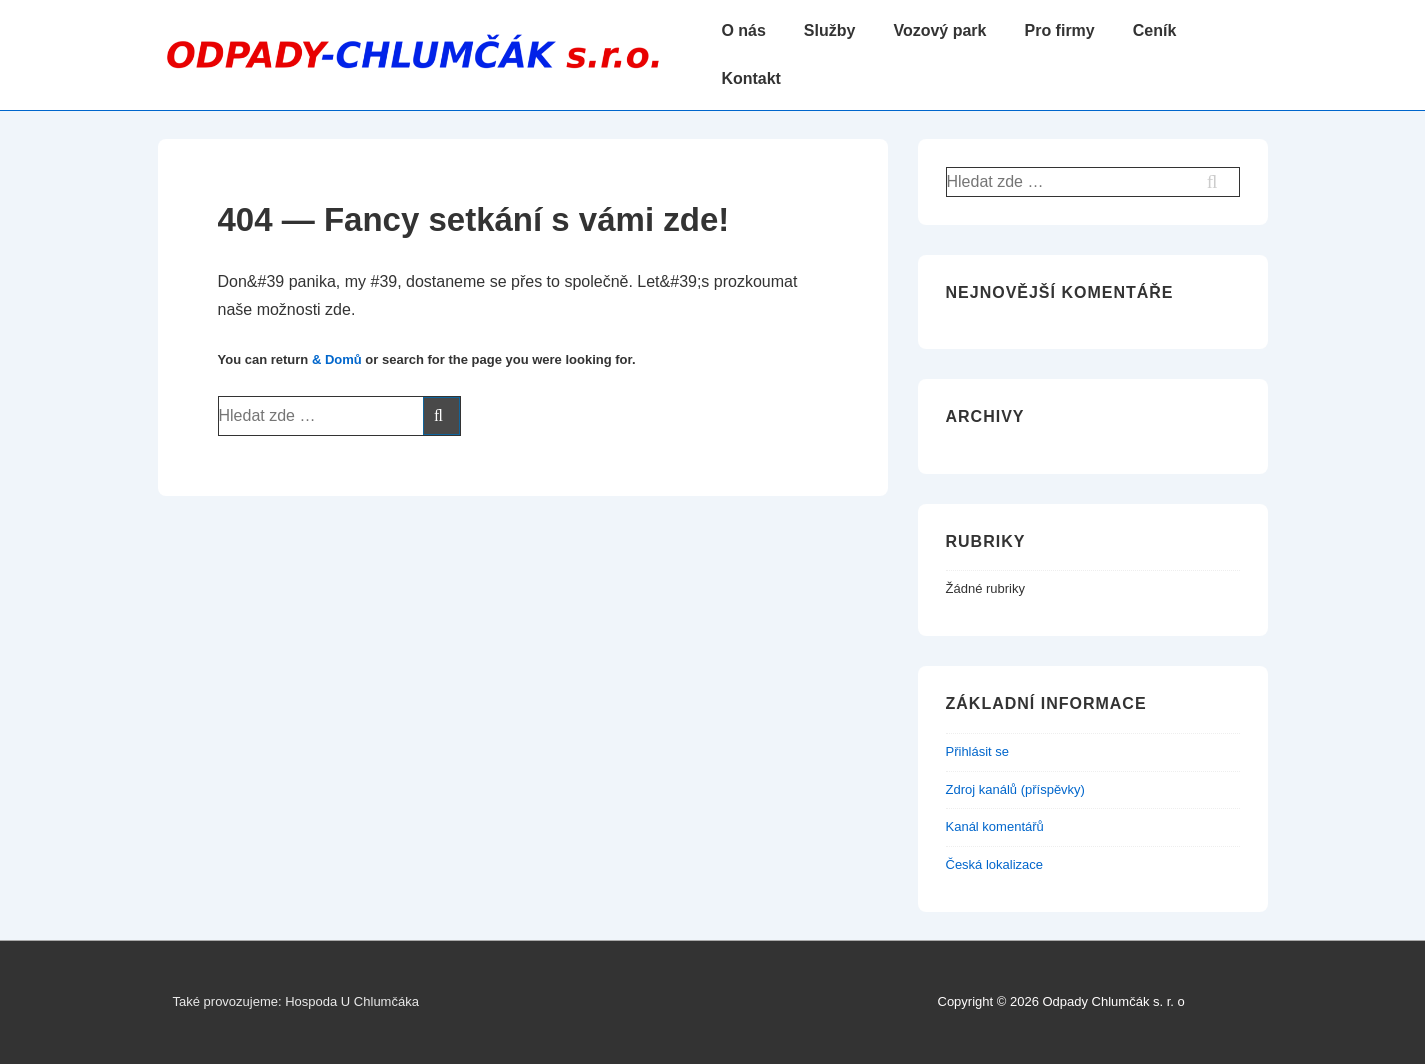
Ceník (1155, 30)
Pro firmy (1059, 30)
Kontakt (751, 78)
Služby (830, 30)
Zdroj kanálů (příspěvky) (1015, 789)
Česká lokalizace (995, 864)
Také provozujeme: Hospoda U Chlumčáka (296, 1001)
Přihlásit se (978, 751)
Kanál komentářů (995, 826)
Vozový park (939, 30)
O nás (743, 30)
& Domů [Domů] (337, 359)
